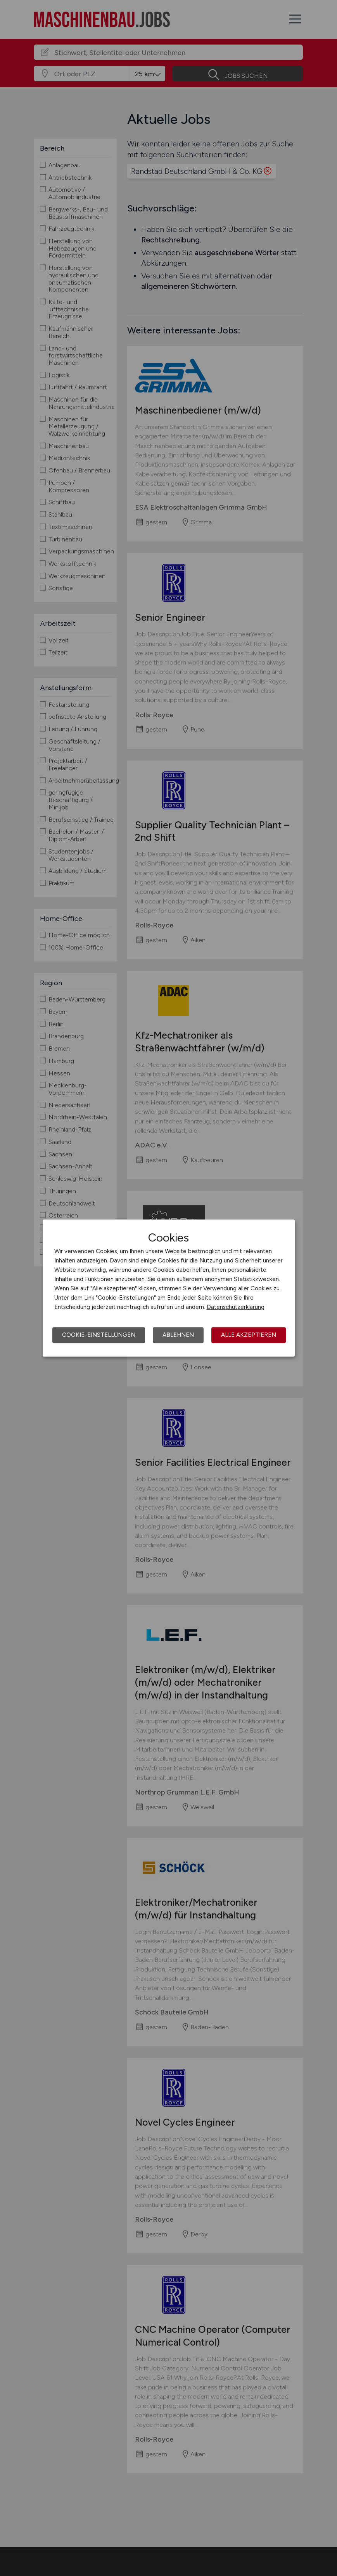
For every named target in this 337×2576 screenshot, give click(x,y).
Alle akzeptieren (248, 1334)
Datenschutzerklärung (235, 1306)
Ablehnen (178, 1334)
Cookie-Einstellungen (98, 1334)
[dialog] (169, 1288)
